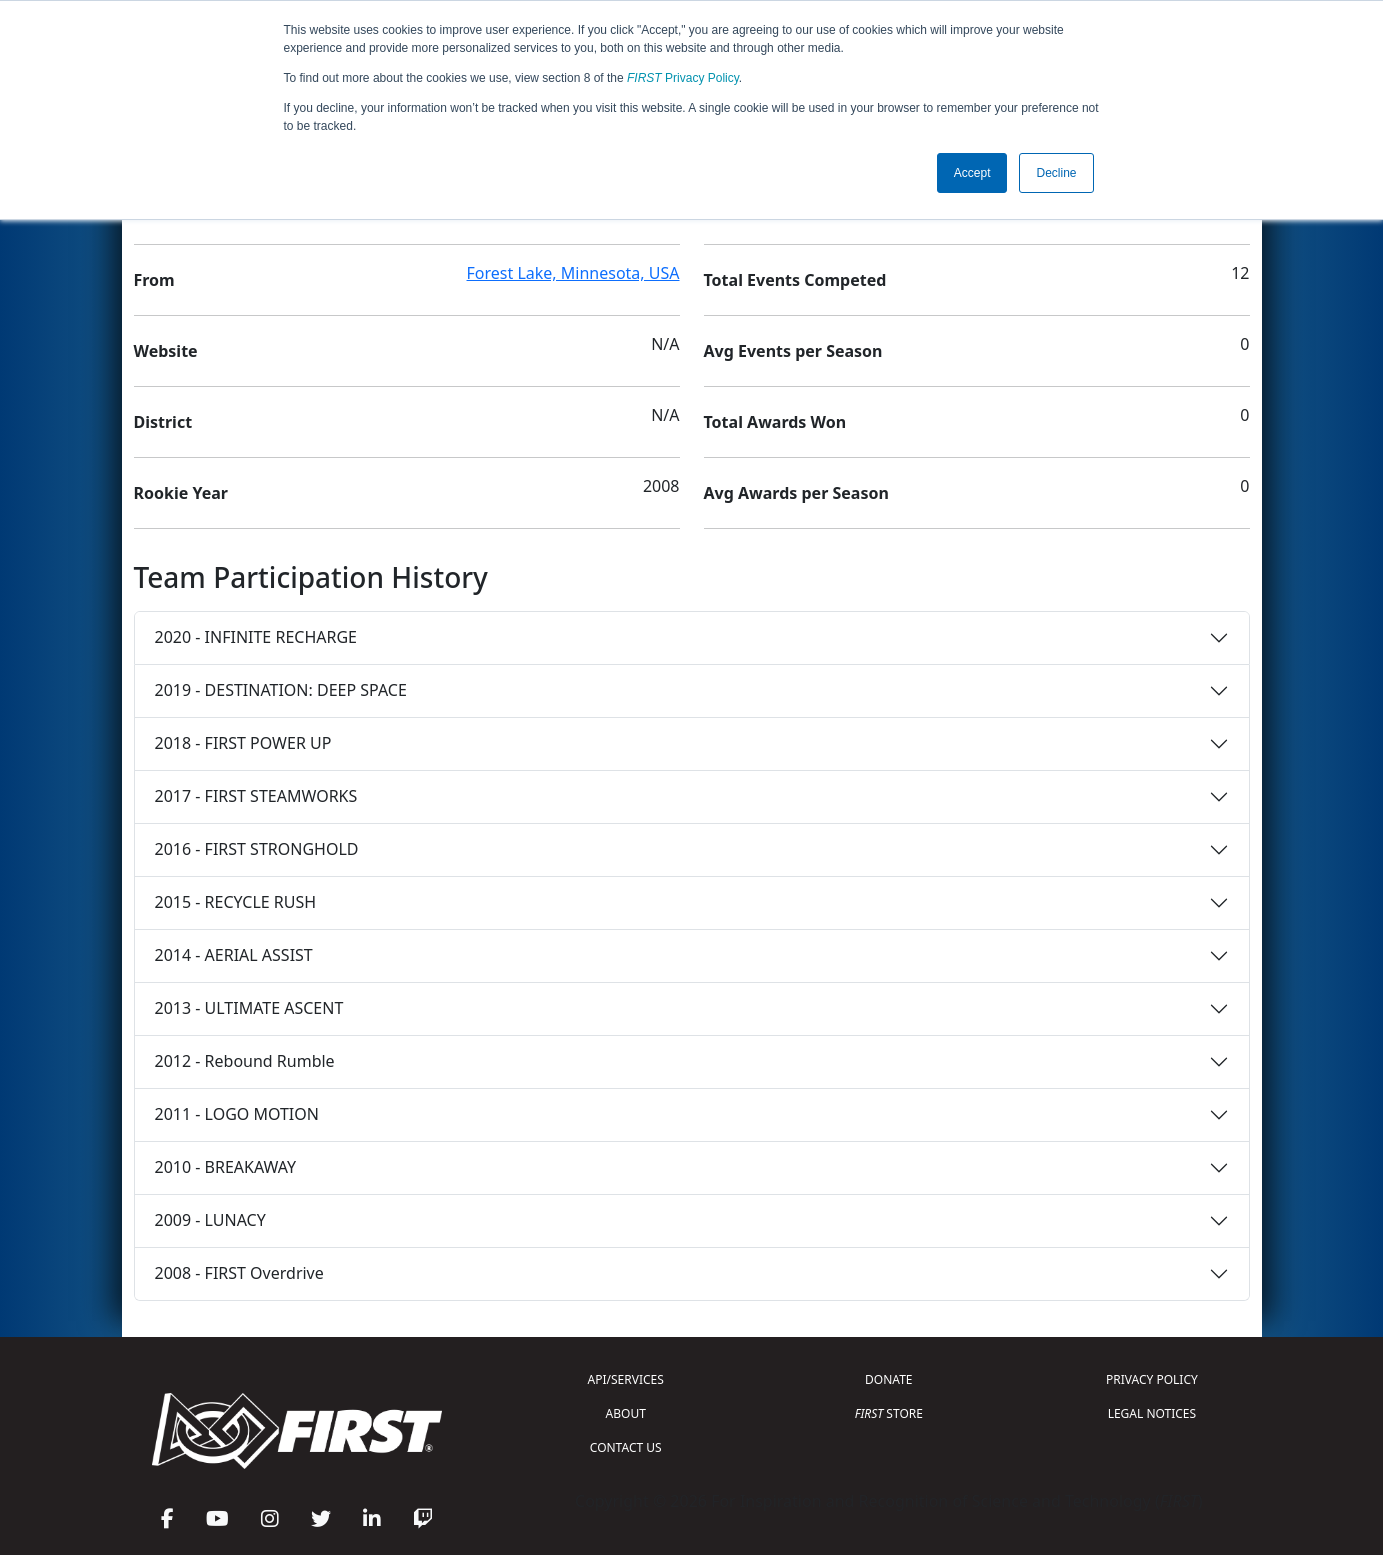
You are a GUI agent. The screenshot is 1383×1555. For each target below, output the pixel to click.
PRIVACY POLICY (1152, 1379)
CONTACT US (626, 1447)
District (163, 422)
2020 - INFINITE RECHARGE (256, 637)
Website (166, 351)
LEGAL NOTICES (1152, 1413)
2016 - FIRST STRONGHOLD (257, 849)
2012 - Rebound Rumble (245, 1061)
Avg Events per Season (793, 351)
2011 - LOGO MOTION (237, 1114)
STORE (889, 1413)
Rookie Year (181, 493)
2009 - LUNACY (210, 1220)
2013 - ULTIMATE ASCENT (249, 1008)
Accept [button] (972, 173)
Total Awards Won (775, 422)
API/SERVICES (626, 1379)
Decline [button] (1056, 173)
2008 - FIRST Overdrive (239, 1273)
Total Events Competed (795, 280)
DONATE (888, 1379)
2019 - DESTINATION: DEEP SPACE (281, 690)
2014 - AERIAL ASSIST (234, 955)
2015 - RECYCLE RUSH (236, 902)
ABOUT (626, 1413)
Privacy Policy (683, 78)
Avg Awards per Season (796, 493)
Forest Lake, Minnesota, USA (573, 273)
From (154, 280)
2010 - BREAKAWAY (226, 1167)
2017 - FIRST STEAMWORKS (256, 796)
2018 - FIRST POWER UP (243, 743)
